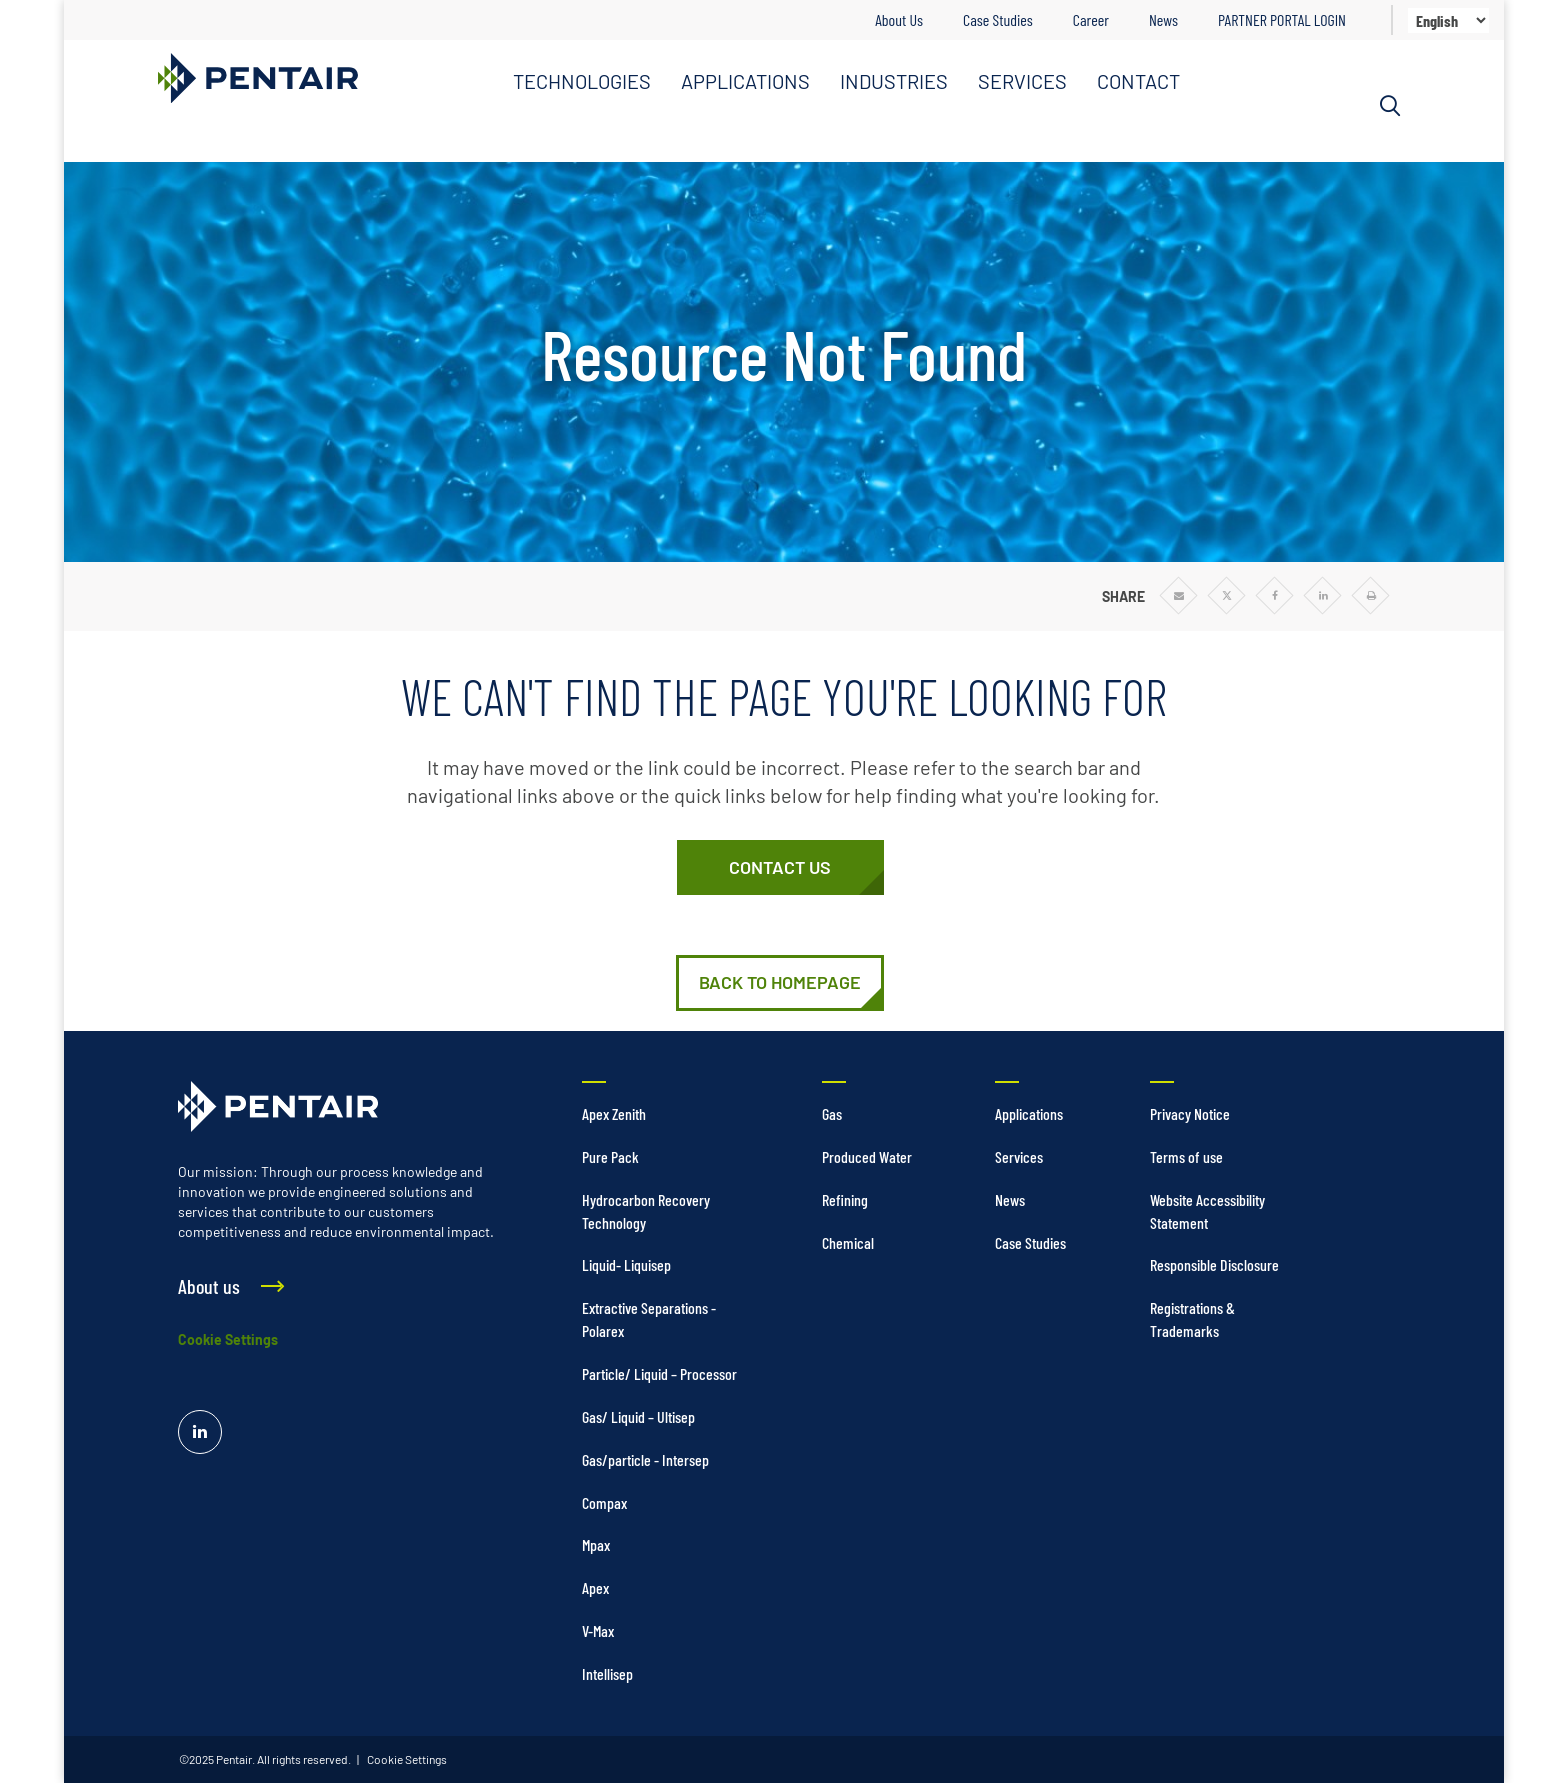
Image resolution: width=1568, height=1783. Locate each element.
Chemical (848, 1242)
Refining (845, 1199)
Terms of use (1186, 1156)
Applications (1029, 1113)
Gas (832, 1113)
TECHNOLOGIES (582, 81)
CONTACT (1138, 81)
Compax (604, 1502)
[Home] (780, 983)
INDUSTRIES (894, 81)
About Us (899, 19)
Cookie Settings (228, 1339)
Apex (595, 1587)
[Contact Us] (780, 868)
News (1163, 19)
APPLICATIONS (745, 81)
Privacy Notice (1190, 1113)
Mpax (596, 1544)
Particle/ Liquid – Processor (659, 1373)
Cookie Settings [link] (406, 1759)
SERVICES (1022, 81)
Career (1091, 19)
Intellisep (607, 1673)
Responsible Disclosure (1214, 1264)
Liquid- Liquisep (626, 1264)
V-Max (598, 1630)
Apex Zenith (614, 1113)
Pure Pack (610, 1156)
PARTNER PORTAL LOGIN (1282, 19)
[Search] (1390, 106)
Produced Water (867, 1156)
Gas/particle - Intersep (645, 1459)
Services (1019, 1156)
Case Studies (998, 19)
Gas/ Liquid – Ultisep (638, 1416)
